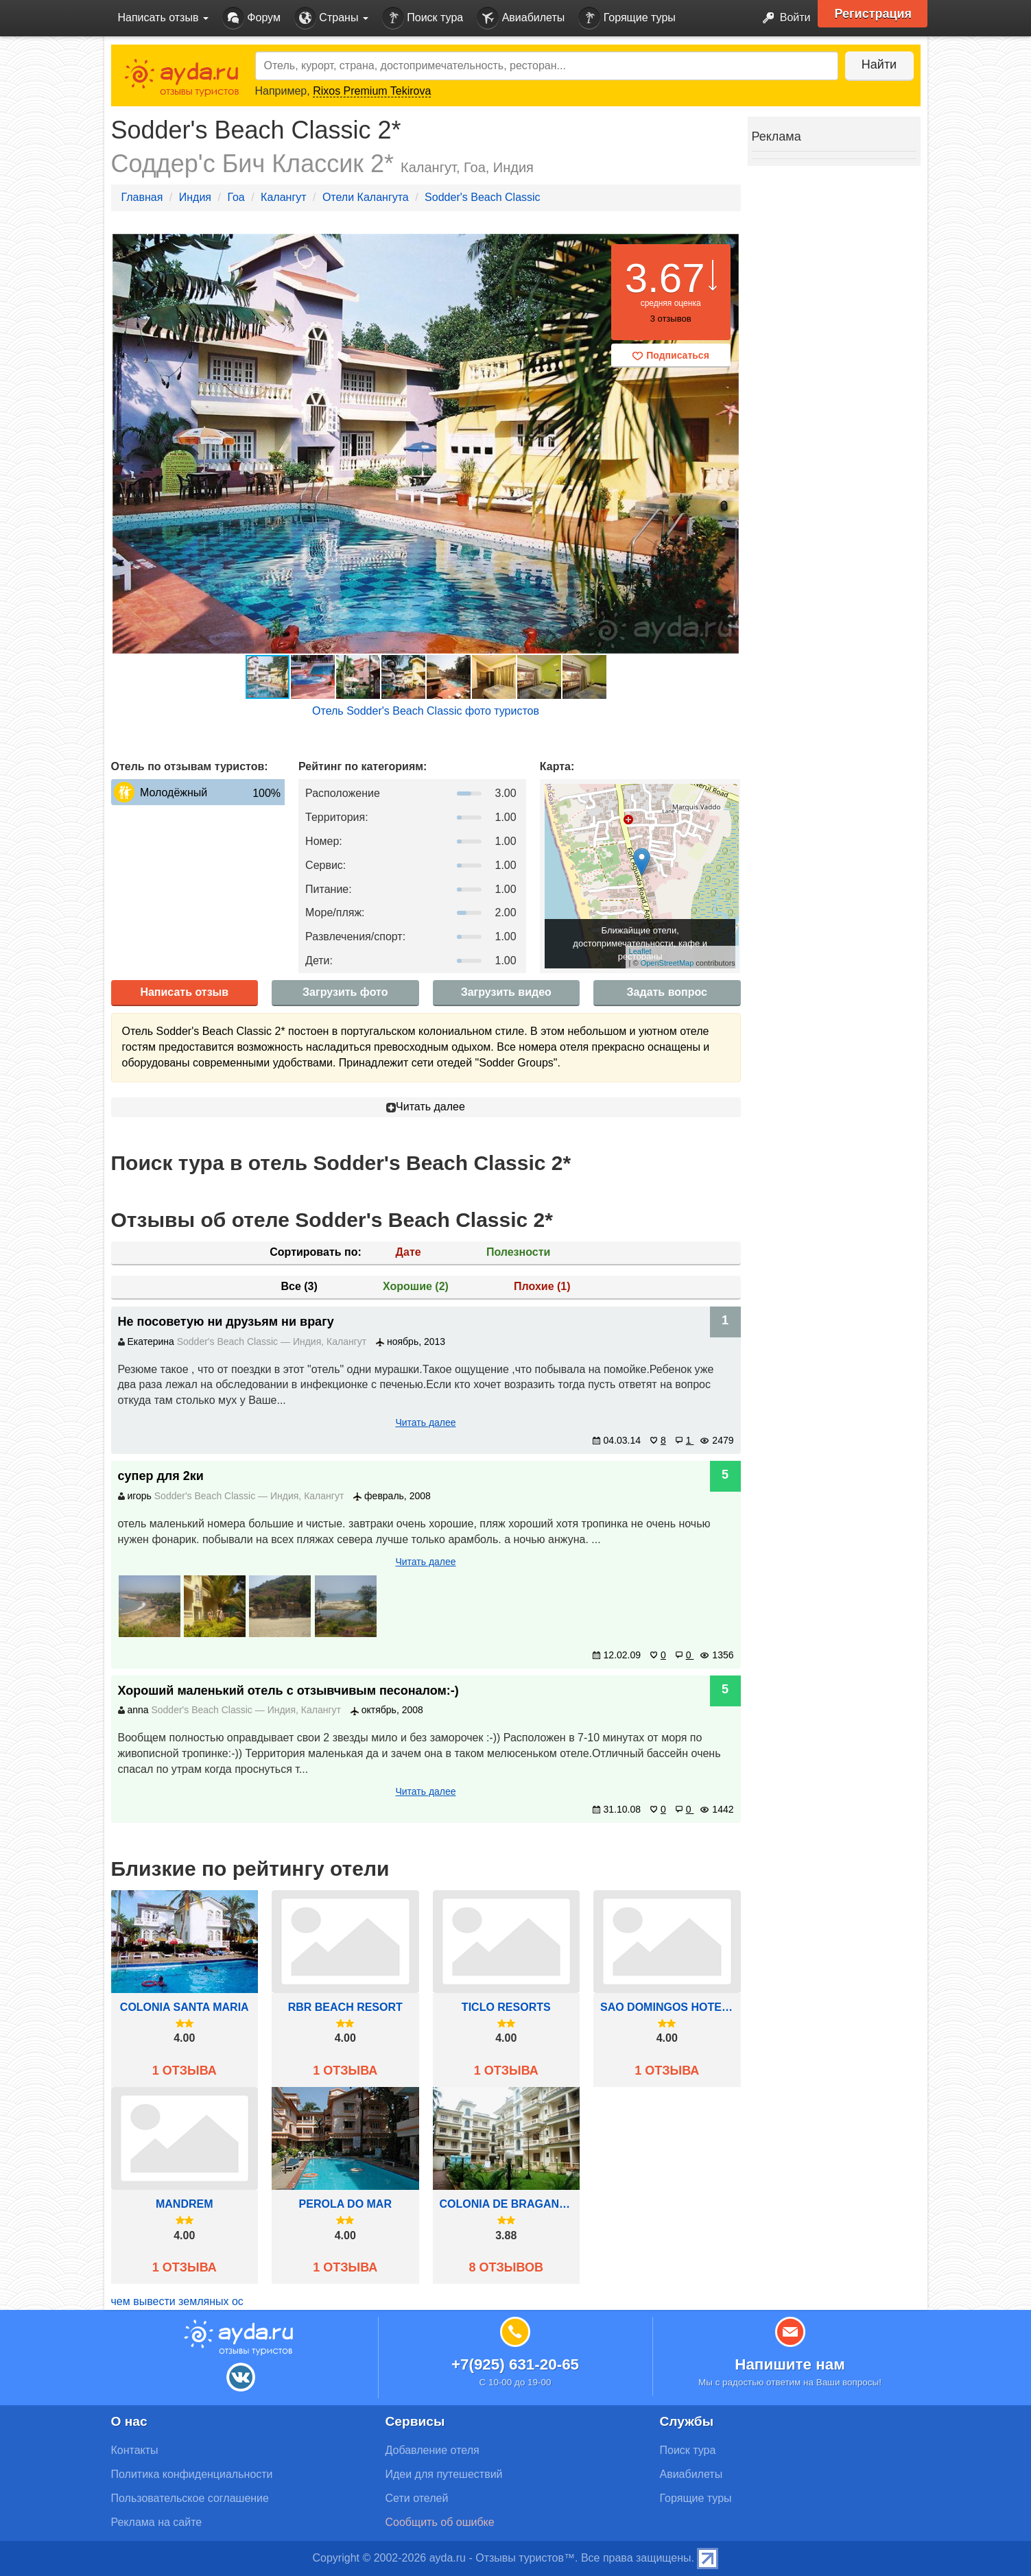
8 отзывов (506, 2267)
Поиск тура (422, 18)
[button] (728, 444)
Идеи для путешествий (444, 2474)
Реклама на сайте (156, 2522)
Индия (195, 197)
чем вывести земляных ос (177, 2301)
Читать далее (425, 1106)
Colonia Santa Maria (184, 2007)
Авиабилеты (521, 18)
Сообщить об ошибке (440, 2522)
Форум (251, 18)
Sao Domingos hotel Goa (667, 2007)
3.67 (665, 278)
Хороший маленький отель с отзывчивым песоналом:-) (288, 1690)
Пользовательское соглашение (190, 2498)
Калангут (283, 197)
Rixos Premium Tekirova (372, 91)
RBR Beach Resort (345, 2007)
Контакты (134, 2450)
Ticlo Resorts (506, 2007)
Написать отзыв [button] (163, 17)
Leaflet (640, 951)
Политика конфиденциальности (192, 2474)
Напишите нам (790, 2364)
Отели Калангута (365, 197)
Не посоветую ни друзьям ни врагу (226, 1321)
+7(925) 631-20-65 (515, 2364)
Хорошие (416, 1286)
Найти (879, 64)
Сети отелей (417, 2498)
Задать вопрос (667, 992)
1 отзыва (184, 2070)
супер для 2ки (161, 1476)
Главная (142, 197)
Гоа (235, 197)
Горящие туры (627, 18)
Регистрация (873, 14)
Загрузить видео (506, 992)
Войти (782, 18)
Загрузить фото (345, 992)
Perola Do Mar (345, 2204)
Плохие (542, 1286)
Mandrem (184, 2204)
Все (299, 1286)
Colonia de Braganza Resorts (506, 2204)
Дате (408, 1252)
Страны (331, 18)
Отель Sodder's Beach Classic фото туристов (425, 711)
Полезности (518, 1252)
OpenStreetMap (667, 963)
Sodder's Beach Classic (482, 197)
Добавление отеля (432, 2450)
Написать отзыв (184, 992)
